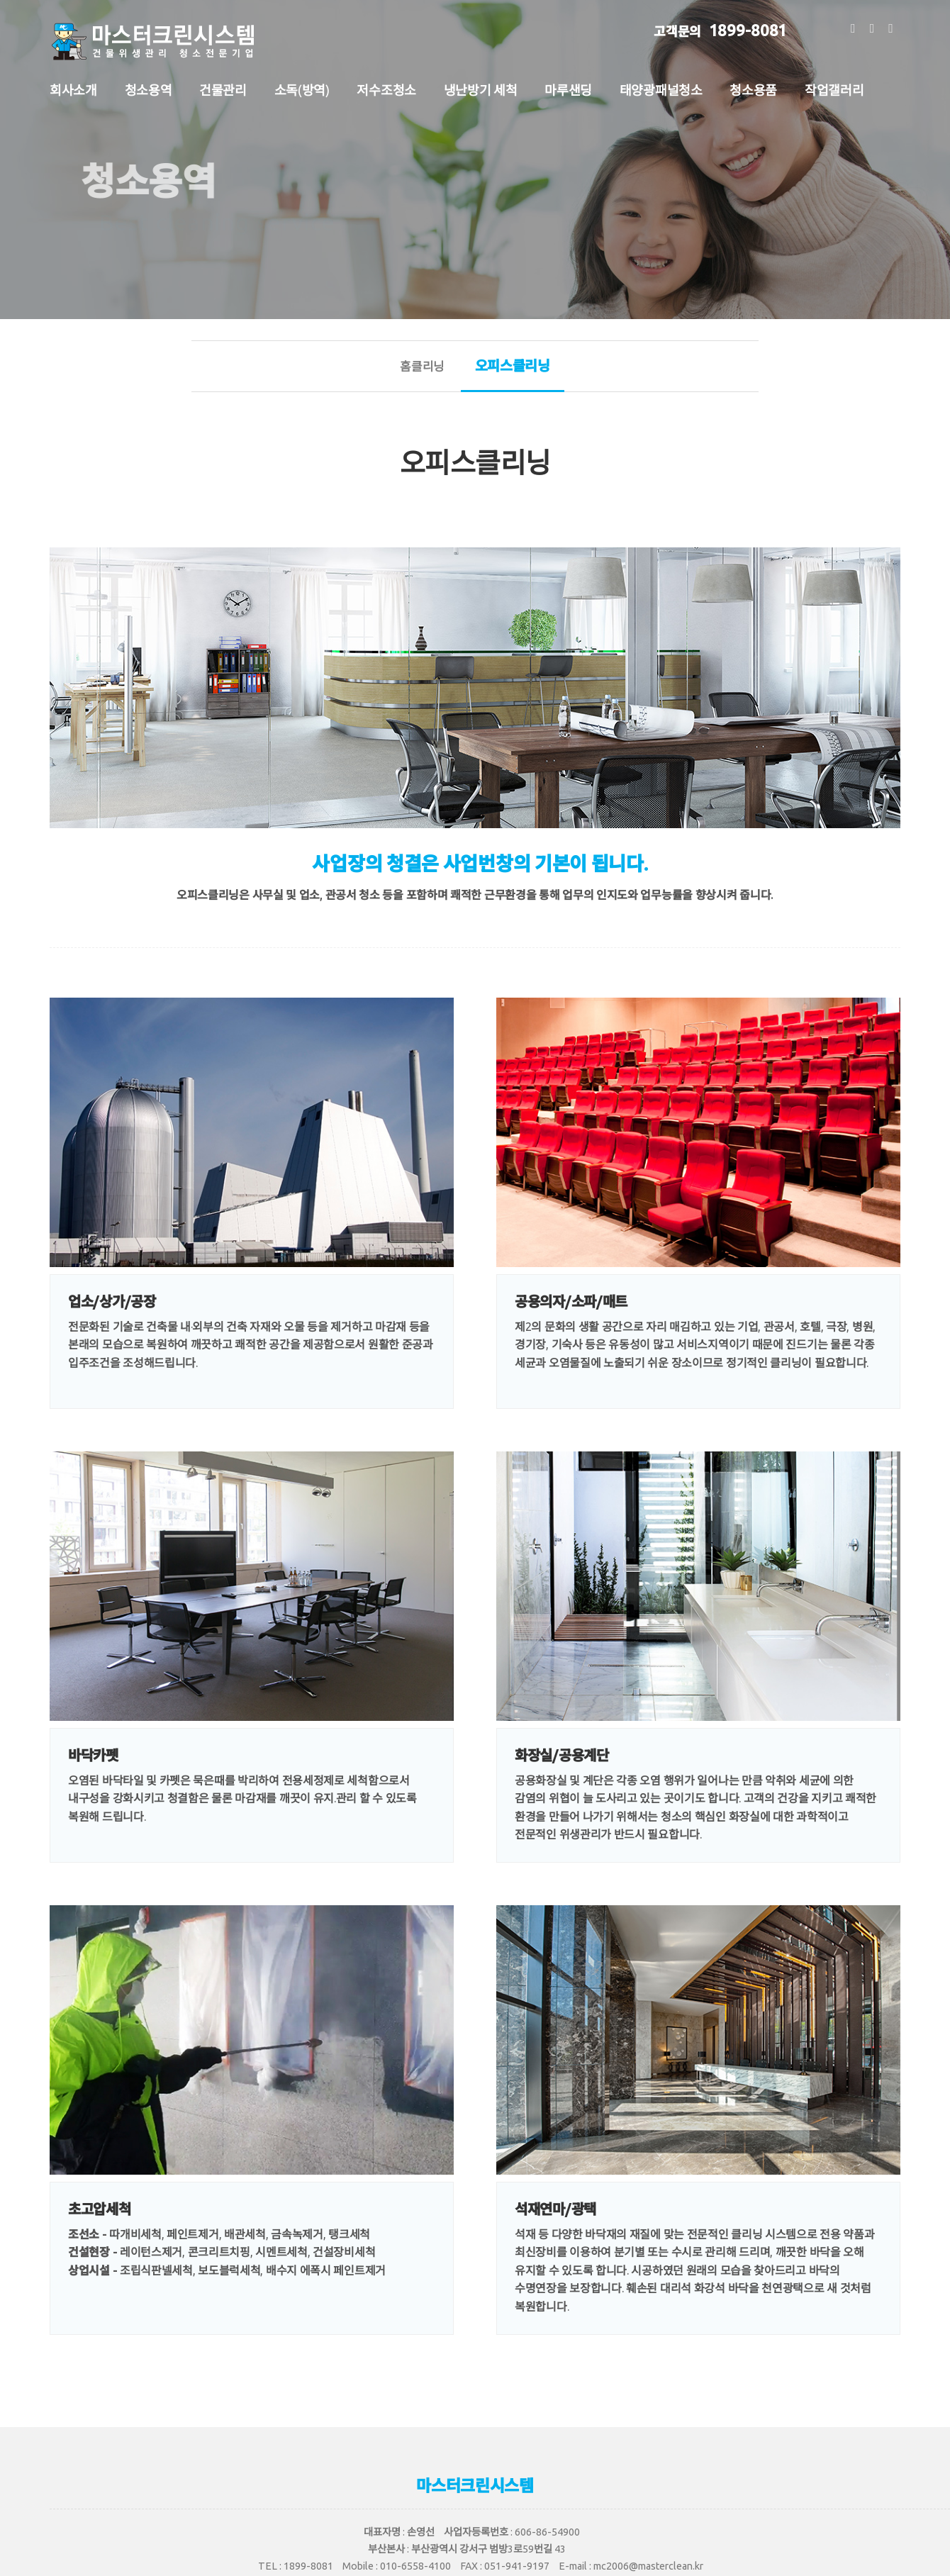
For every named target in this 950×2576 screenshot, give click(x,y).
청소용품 (753, 89)
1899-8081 (720, 28)
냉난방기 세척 (481, 89)
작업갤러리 (834, 89)
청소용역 (148, 89)
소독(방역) (302, 89)
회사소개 (73, 89)
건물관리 (223, 89)
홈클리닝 (422, 366)
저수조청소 (386, 89)
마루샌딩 (568, 89)
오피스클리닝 (512, 374)
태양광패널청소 (661, 89)
